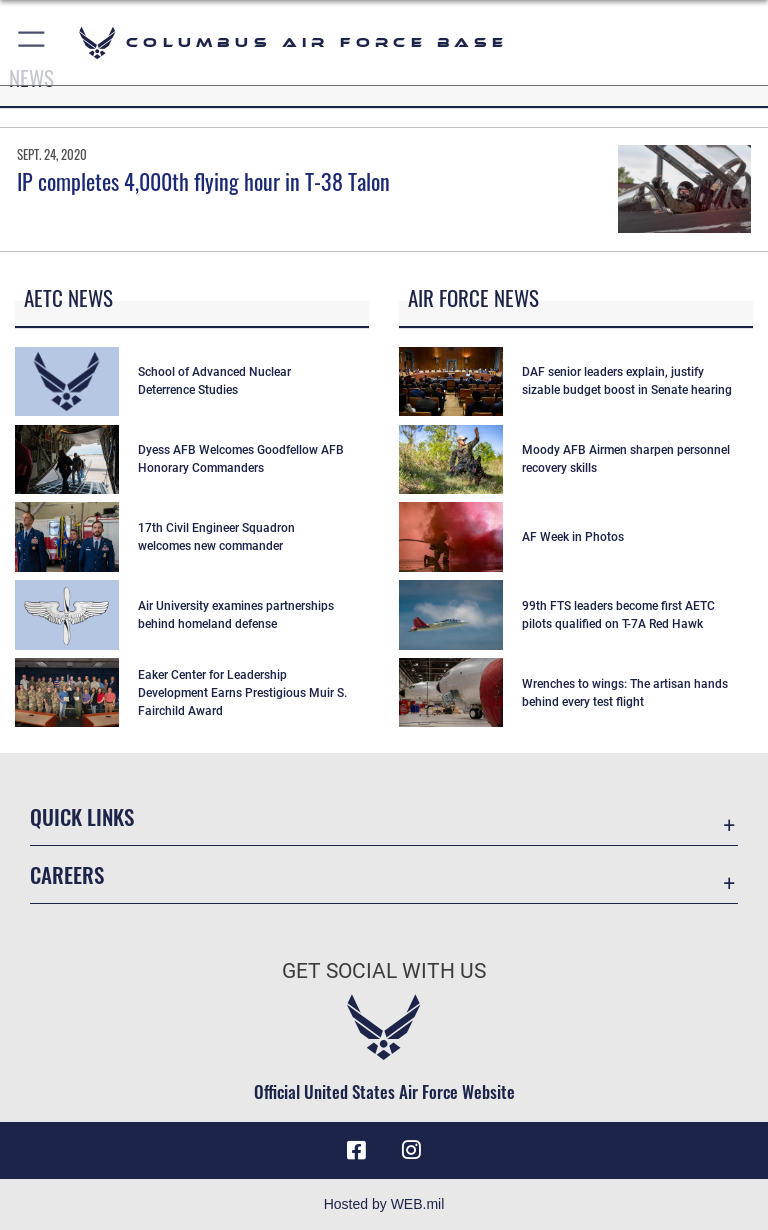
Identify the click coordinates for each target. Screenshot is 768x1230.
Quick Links (82, 816)
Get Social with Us (384, 971)
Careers (67, 874)
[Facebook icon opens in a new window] (356, 1150)
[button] (32, 42)
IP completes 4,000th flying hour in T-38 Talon (203, 181)
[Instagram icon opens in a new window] (412, 1150)
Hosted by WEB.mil (384, 1204)
